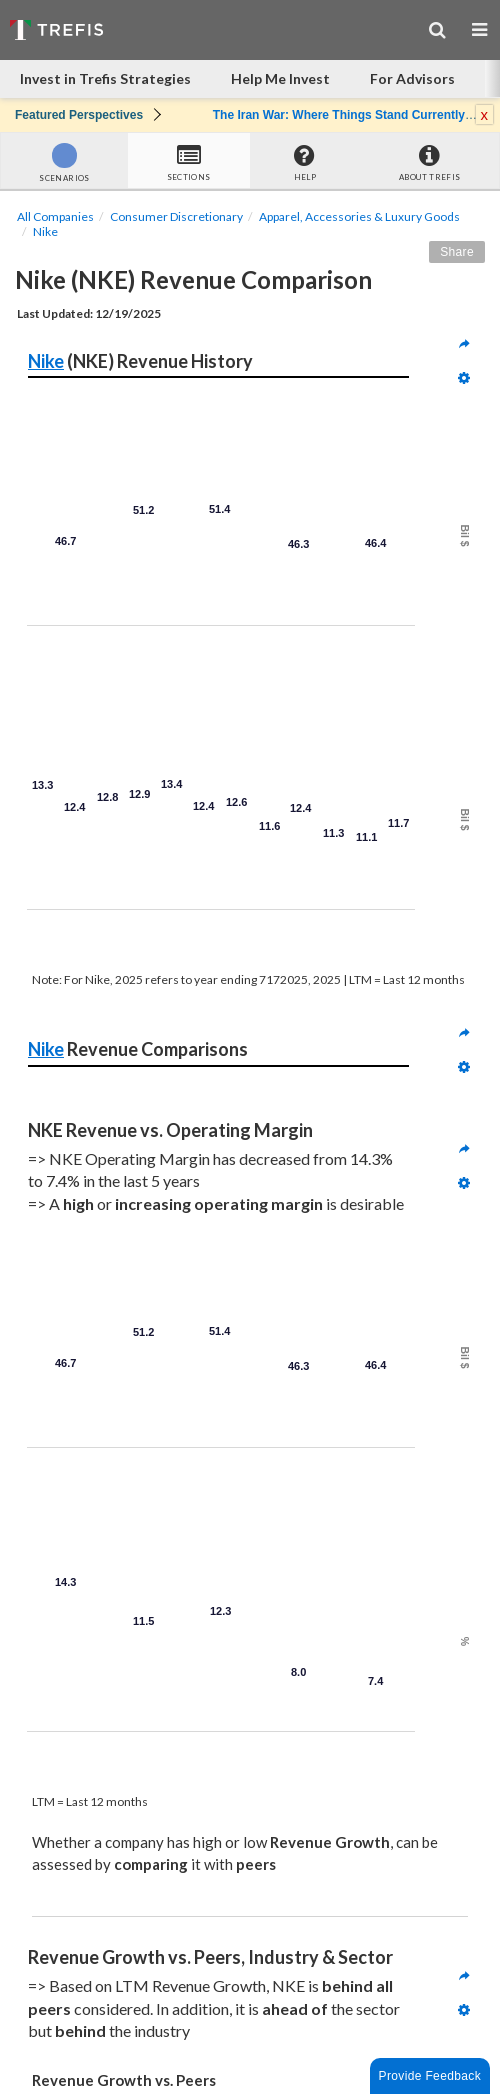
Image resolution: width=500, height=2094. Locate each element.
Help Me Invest (280, 78)
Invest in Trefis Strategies (105, 78)
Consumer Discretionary (176, 216)
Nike (45, 231)
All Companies (55, 216)
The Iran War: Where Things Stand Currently (339, 115)
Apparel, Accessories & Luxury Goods (359, 216)
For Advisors (412, 78)
